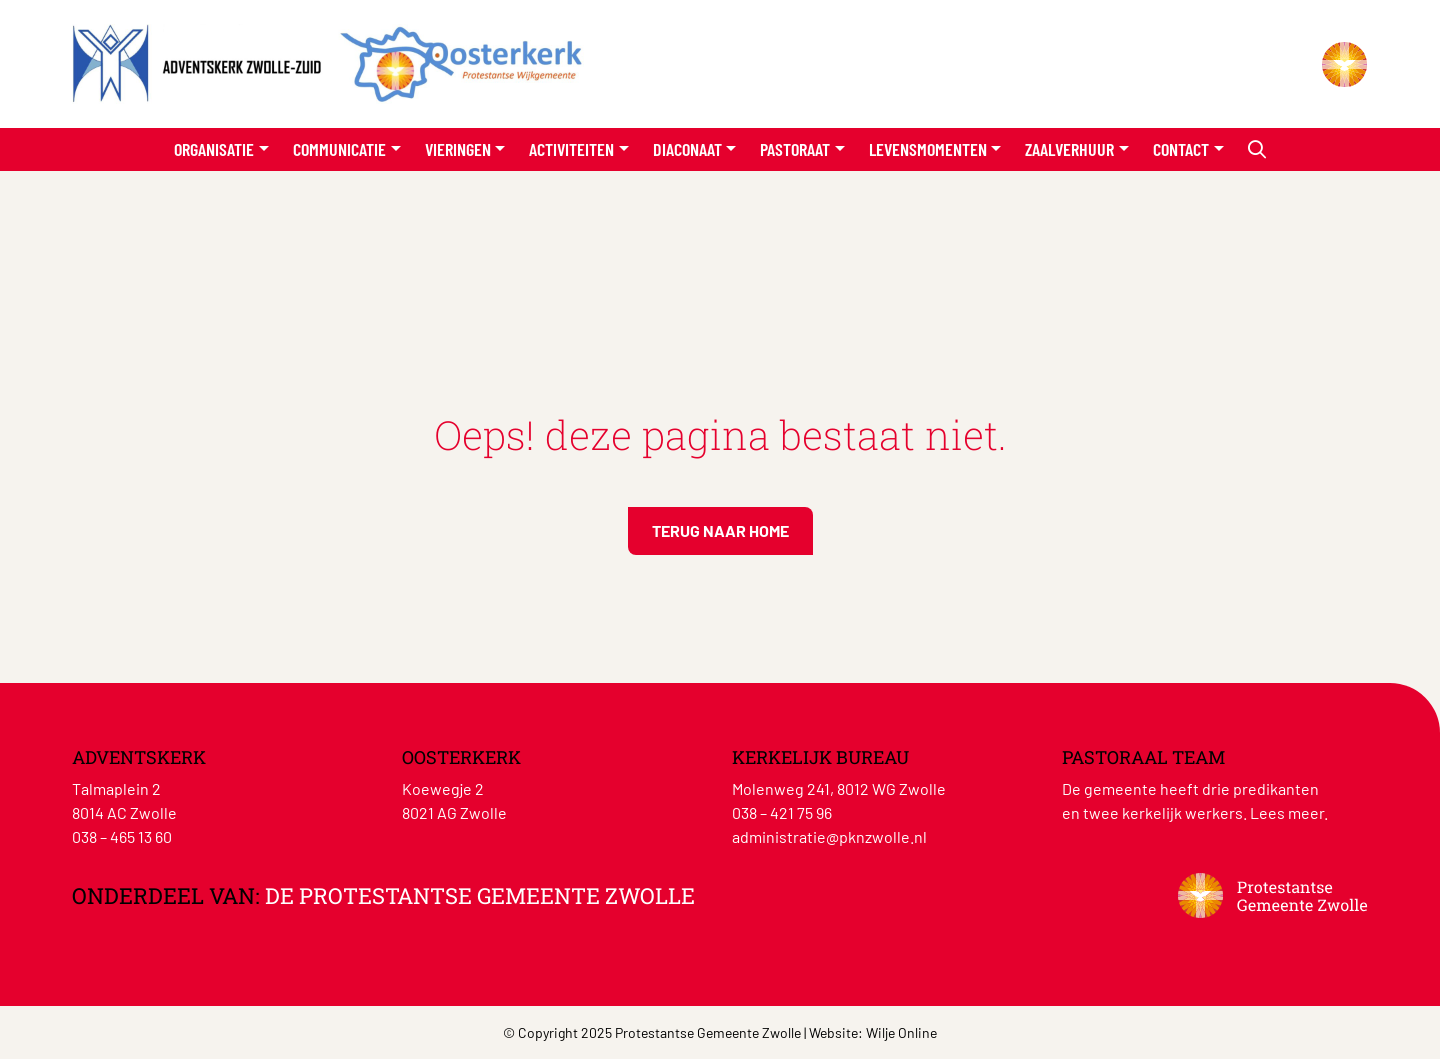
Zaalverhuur (1069, 149)
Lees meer (1287, 812)
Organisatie (214, 149)
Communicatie (339, 149)
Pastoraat (795, 149)
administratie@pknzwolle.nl (829, 836)
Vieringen (458, 149)
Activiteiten (571, 149)
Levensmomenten (928, 149)
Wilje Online (901, 1032)
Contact (1181, 149)
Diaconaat (687, 149)
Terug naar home (720, 530)
